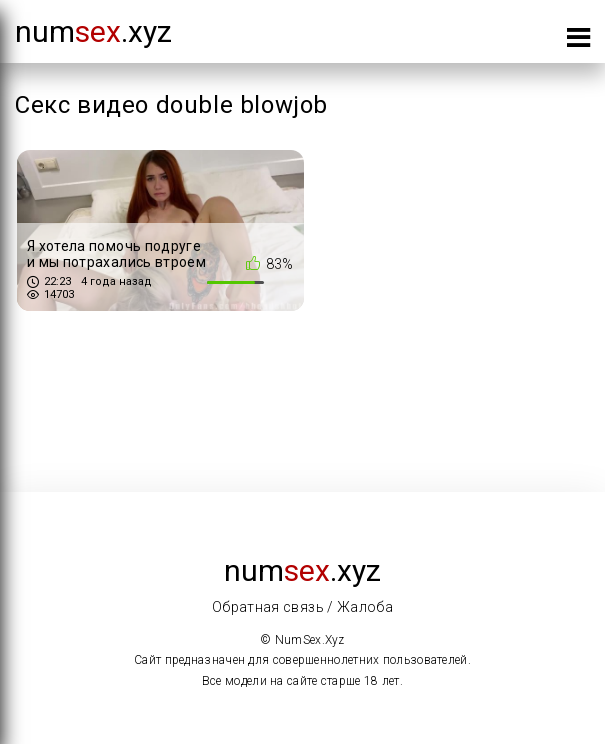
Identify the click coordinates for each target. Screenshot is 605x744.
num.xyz (93, 31)
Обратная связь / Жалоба (302, 607)
